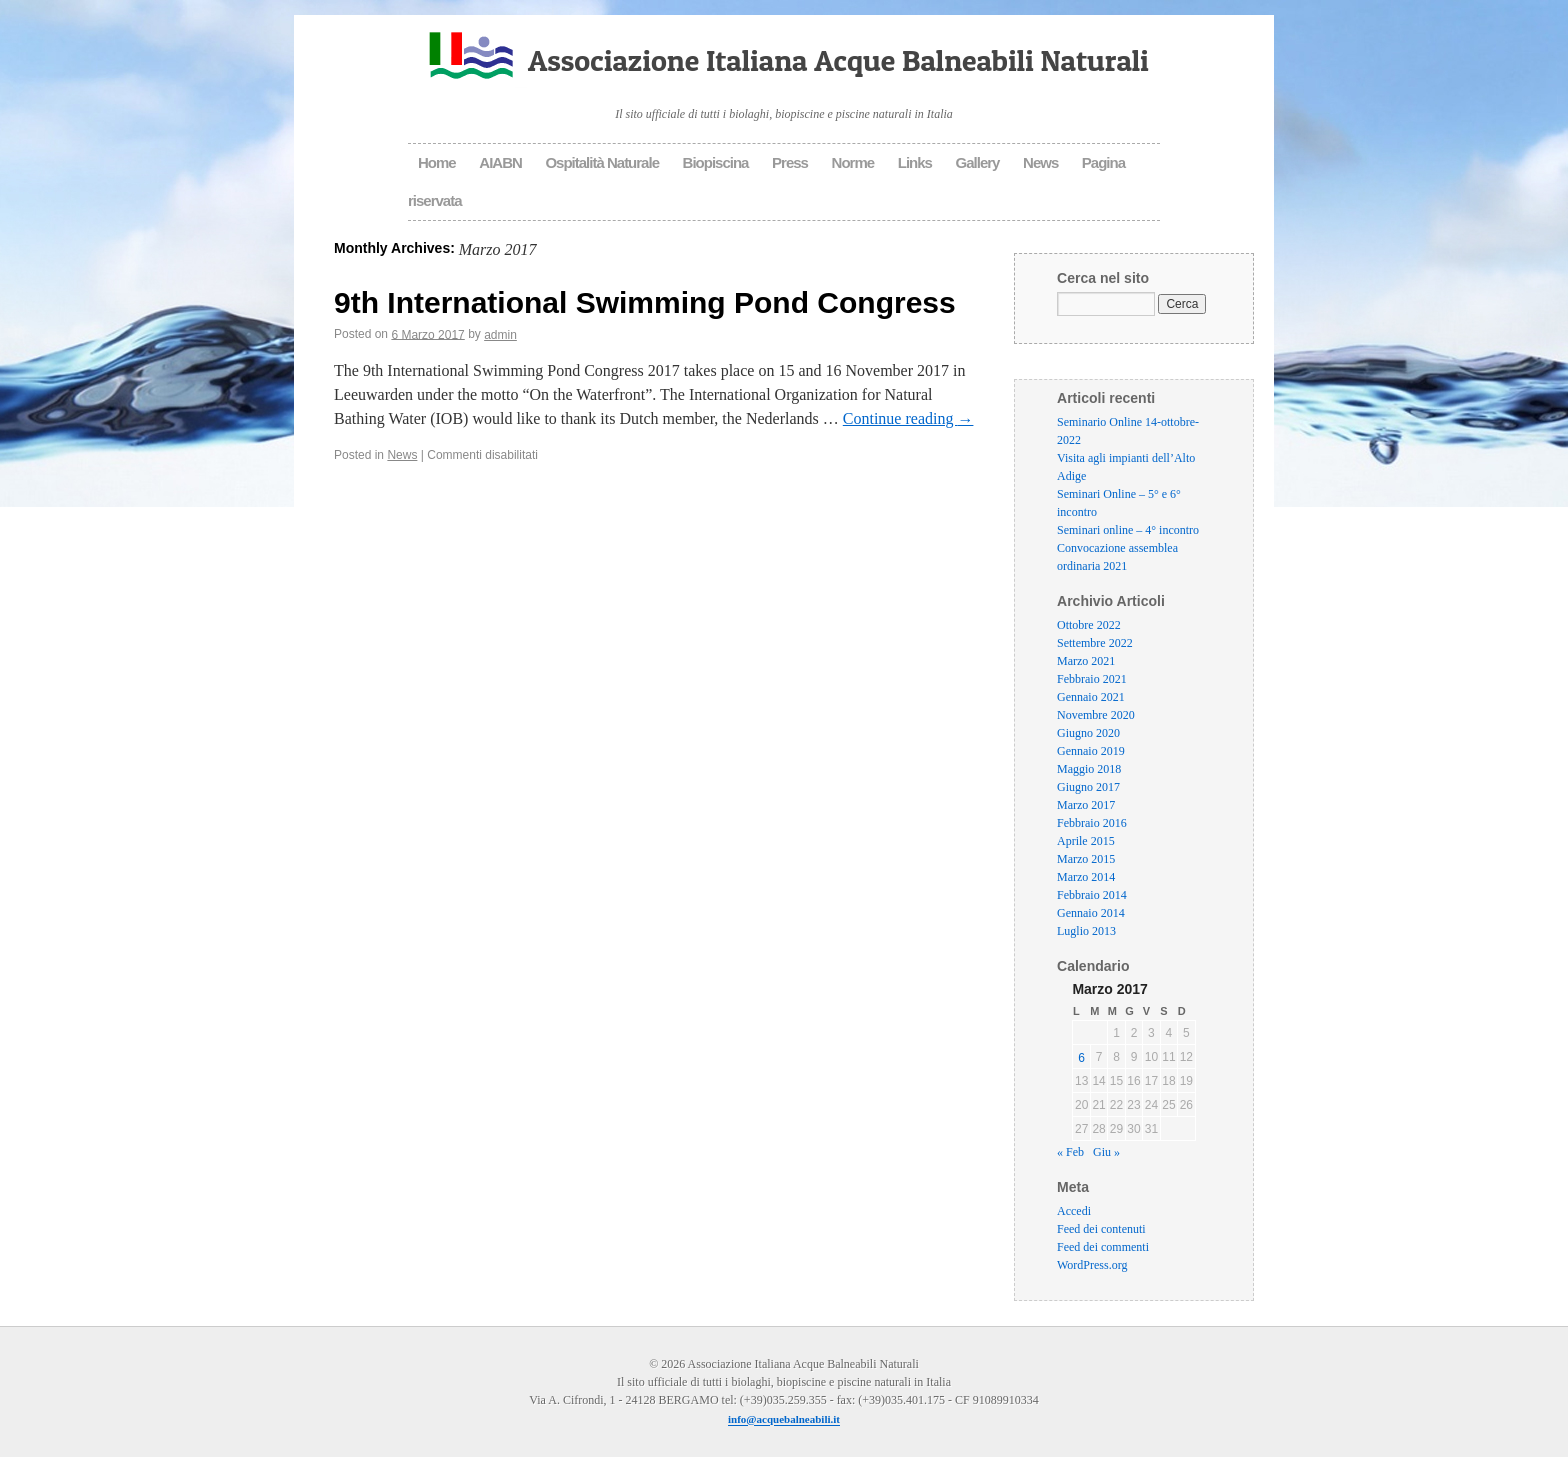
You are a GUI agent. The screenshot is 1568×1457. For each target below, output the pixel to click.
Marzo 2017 (1086, 805)
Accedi (1074, 1212)
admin (500, 335)
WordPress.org (1092, 1266)
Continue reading (908, 418)
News (1040, 162)
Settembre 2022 (1095, 643)
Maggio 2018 (1089, 769)
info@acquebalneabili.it (784, 1420)
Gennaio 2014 (1091, 913)
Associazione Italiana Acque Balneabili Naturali (838, 60)
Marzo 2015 (1086, 859)
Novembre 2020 (1096, 715)
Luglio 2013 (1086, 931)
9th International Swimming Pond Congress (645, 301)
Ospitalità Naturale (602, 162)
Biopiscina (716, 162)
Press (790, 162)
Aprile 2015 (1086, 841)
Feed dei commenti (1103, 1248)
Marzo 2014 (1086, 877)
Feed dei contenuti (1101, 1230)
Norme (853, 162)
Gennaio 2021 (1091, 697)
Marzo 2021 (1086, 661)
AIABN (500, 162)
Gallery (978, 162)
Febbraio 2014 (1092, 895)
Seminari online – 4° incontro (1128, 530)
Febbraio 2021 (1092, 679)
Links (915, 162)
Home (437, 162)
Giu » (1106, 1153)
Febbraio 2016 (1092, 823)
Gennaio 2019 (1091, 751)
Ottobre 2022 (1089, 625)
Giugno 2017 (1088, 787)
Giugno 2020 (1088, 733)
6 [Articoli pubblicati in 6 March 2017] (1081, 1058)
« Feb (1070, 1153)
